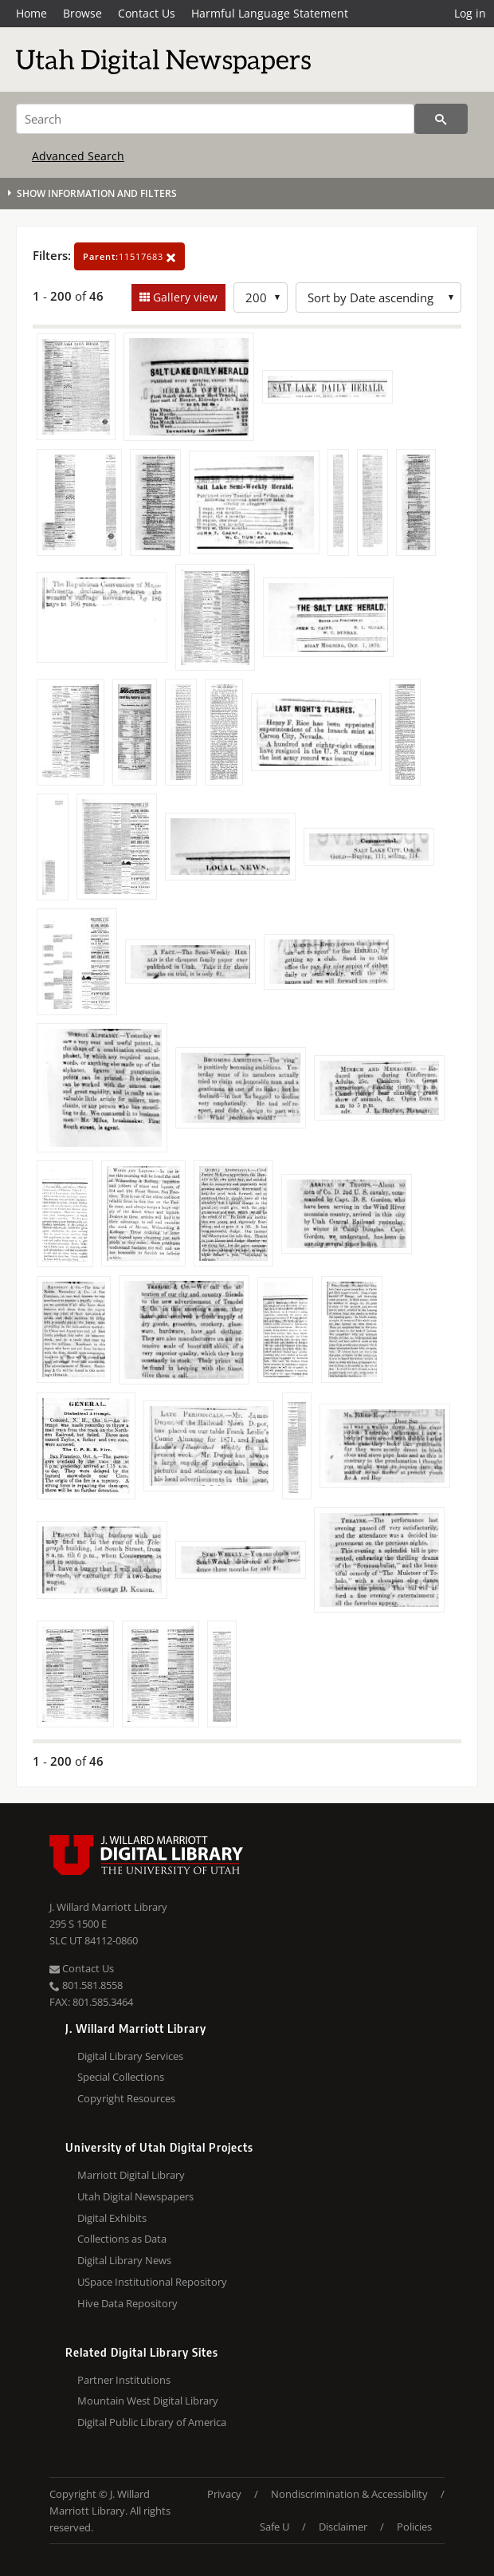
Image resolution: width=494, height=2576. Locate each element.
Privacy (224, 2494)
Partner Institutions (124, 2380)
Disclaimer (343, 2526)
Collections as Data (122, 2238)
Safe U (274, 2526)
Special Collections (120, 2077)
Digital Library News (124, 2260)
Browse (82, 13)
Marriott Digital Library (131, 2175)
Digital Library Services (130, 2056)
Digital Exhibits (112, 2218)
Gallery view (184, 297)
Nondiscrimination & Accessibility (349, 2494)
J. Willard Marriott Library (108, 1907)
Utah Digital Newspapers (135, 2196)
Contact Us (146, 13)
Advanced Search (78, 155)
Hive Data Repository (127, 2303)
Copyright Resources (126, 2098)
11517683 (129, 256)
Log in (470, 13)
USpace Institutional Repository (152, 2282)
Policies (414, 2526)
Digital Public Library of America (151, 2422)
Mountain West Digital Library (147, 2400)
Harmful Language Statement (269, 13)
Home (31, 13)
